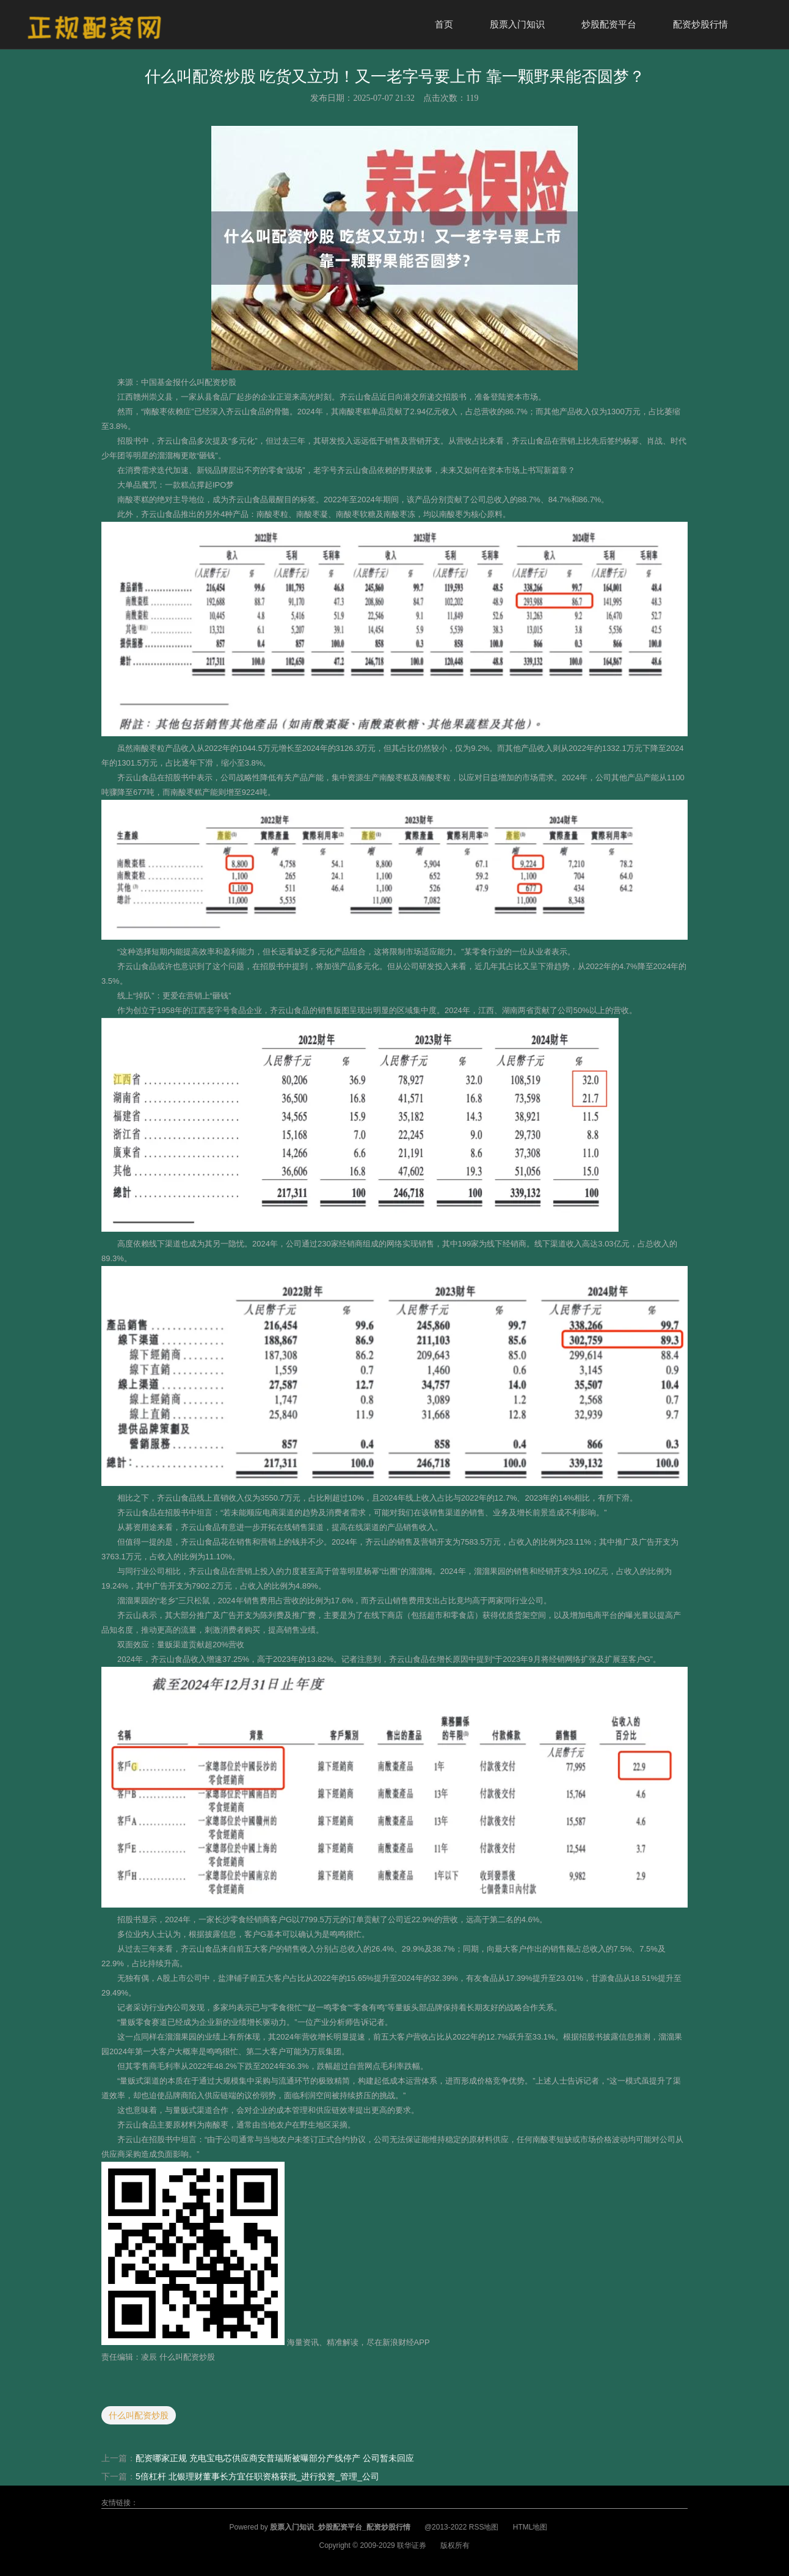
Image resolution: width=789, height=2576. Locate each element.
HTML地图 (530, 2527)
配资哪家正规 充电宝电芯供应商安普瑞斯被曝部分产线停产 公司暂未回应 (275, 2458)
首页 (444, 24)
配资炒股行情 (700, 24)
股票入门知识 (517, 24)
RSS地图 (484, 2527)
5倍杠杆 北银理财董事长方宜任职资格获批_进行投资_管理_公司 (257, 2476)
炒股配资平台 (608, 24)
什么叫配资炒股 (139, 2415)
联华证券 (411, 2545)
